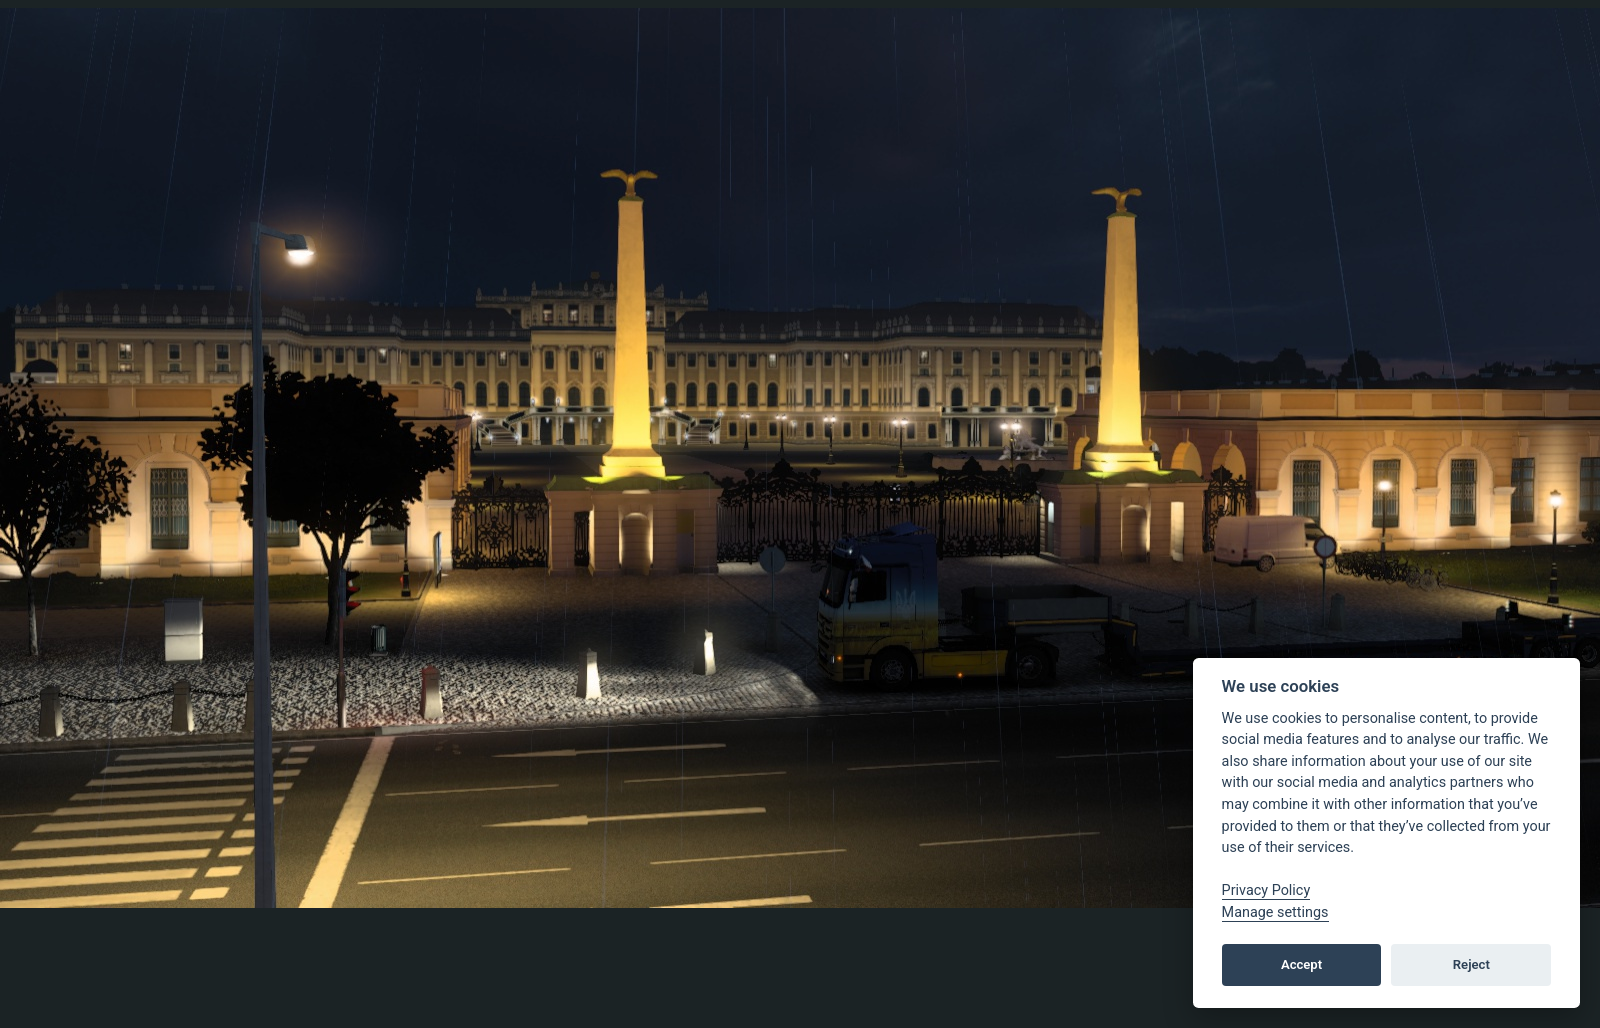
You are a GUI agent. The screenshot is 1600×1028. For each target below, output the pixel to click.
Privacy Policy (1266, 890)
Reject (1471, 964)
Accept (1301, 964)
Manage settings (1275, 912)
